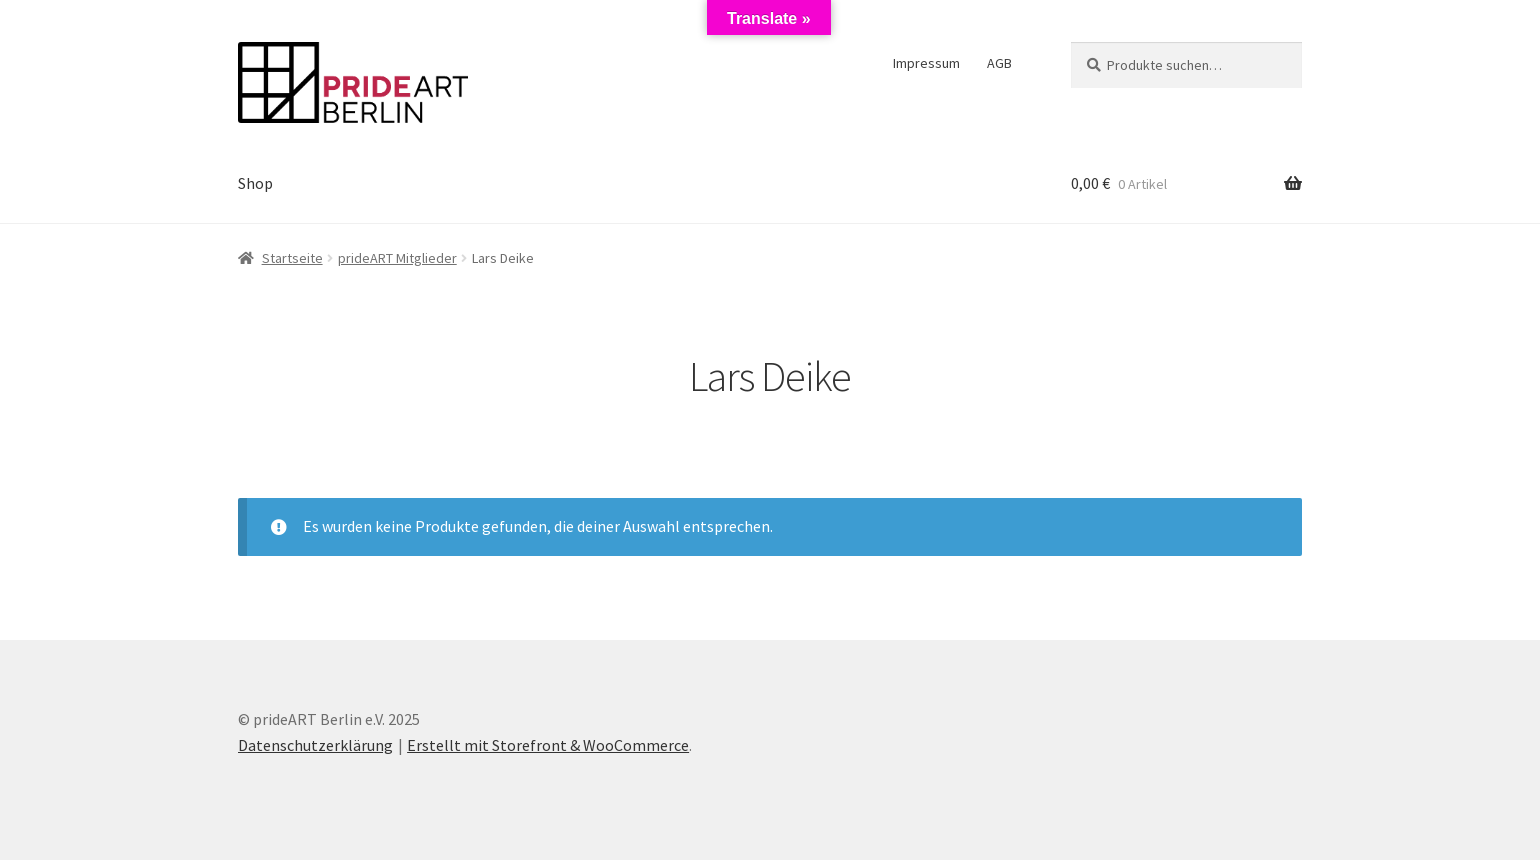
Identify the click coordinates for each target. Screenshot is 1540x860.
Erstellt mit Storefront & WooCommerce (548, 745)
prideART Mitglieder (397, 258)
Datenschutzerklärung (315, 745)
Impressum (926, 63)
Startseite (292, 258)
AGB (999, 63)
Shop (255, 183)
